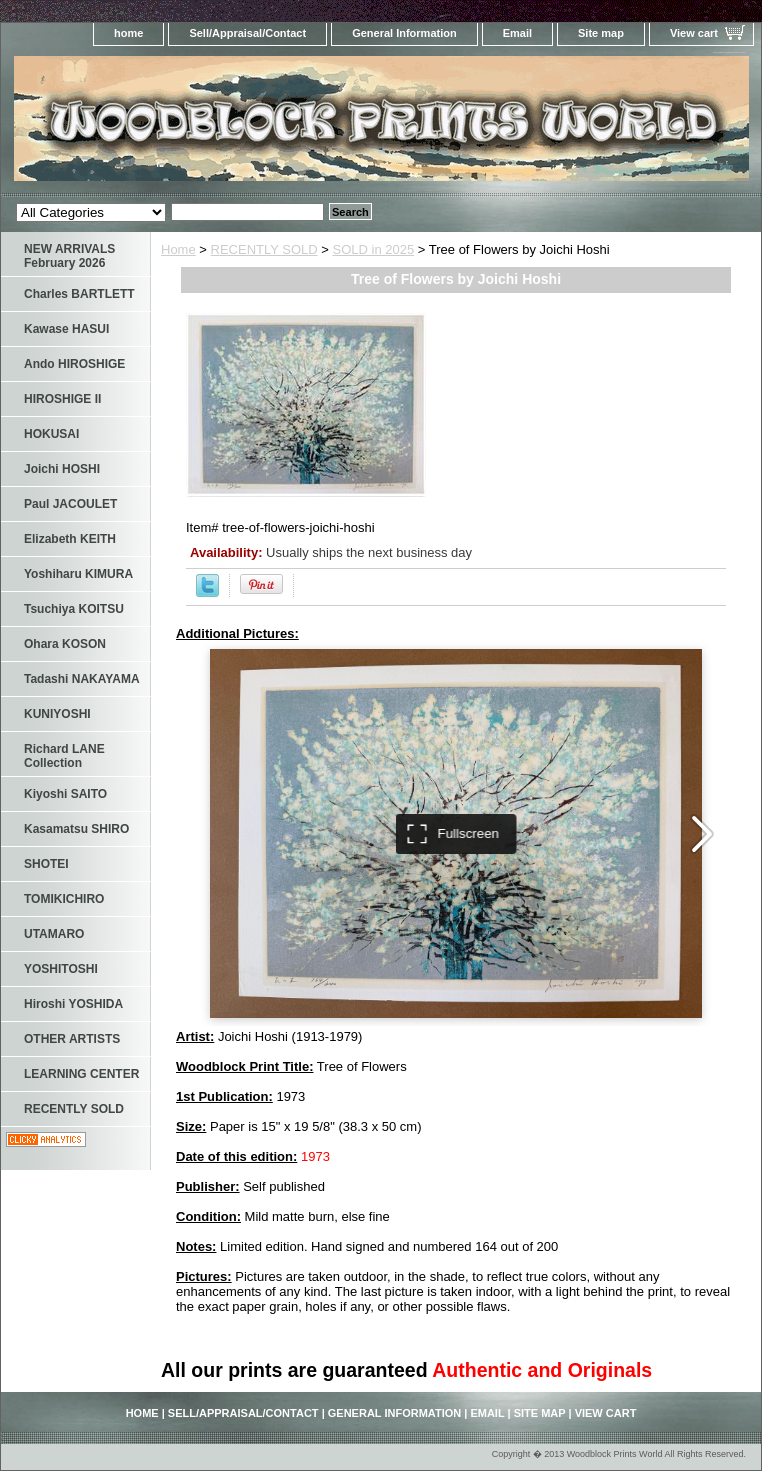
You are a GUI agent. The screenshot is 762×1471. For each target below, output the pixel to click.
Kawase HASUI (66, 329)
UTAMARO (54, 934)
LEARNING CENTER (81, 1074)
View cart (694, 33)
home (128, 33)
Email (517, 33)
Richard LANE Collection (64, 756)
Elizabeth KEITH (70, 539)
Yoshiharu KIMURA (78, 574)
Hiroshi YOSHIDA (73, 1004)
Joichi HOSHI (62, 469)
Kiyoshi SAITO (65, 794)
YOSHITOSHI (61, 969)
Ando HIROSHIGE (74, 364)
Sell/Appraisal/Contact (247, 33)
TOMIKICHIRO (64, 899)
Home (178, 249)
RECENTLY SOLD (264, 249)
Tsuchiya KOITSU (74, 609)
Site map (601, 33)
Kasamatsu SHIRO (76, 829)
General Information (404, 33)
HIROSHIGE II (62, 399)
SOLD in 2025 (374, 249)
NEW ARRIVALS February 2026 (69, 256)
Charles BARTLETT (79, 294)
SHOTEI (46, 864)
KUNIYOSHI (57, 714)
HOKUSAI (51, 434)
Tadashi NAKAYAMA (82, 679)
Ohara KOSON (65, 644)
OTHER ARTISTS (72, 1039)
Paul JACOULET (70, 504)
